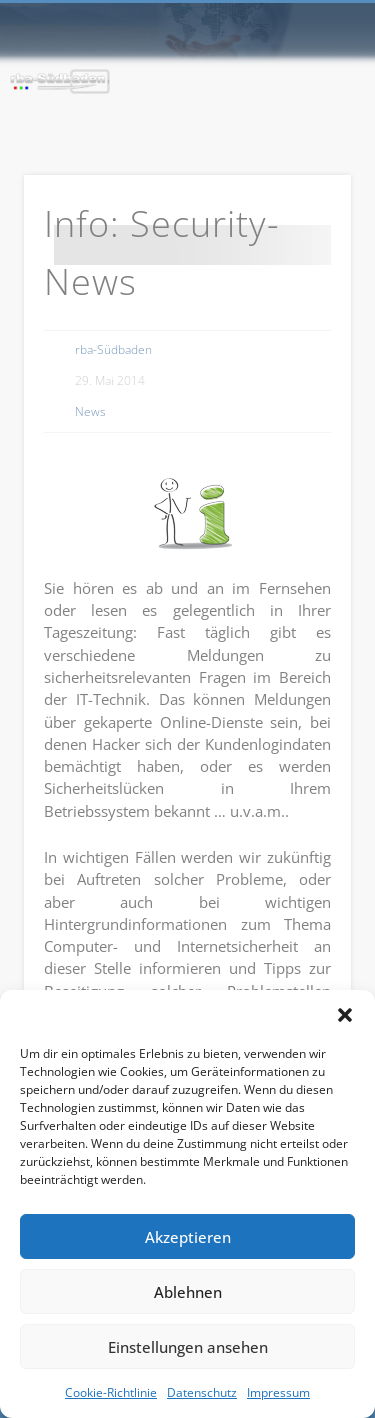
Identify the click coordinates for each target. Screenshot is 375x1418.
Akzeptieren (188, 1237)
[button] (345, 1015)
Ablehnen (188, 1292)
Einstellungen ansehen (188, 1347)
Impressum (278, 1392)
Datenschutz (202, 1392)
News (90, 411)
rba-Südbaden (113, 349)
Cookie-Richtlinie (111, 1392)
